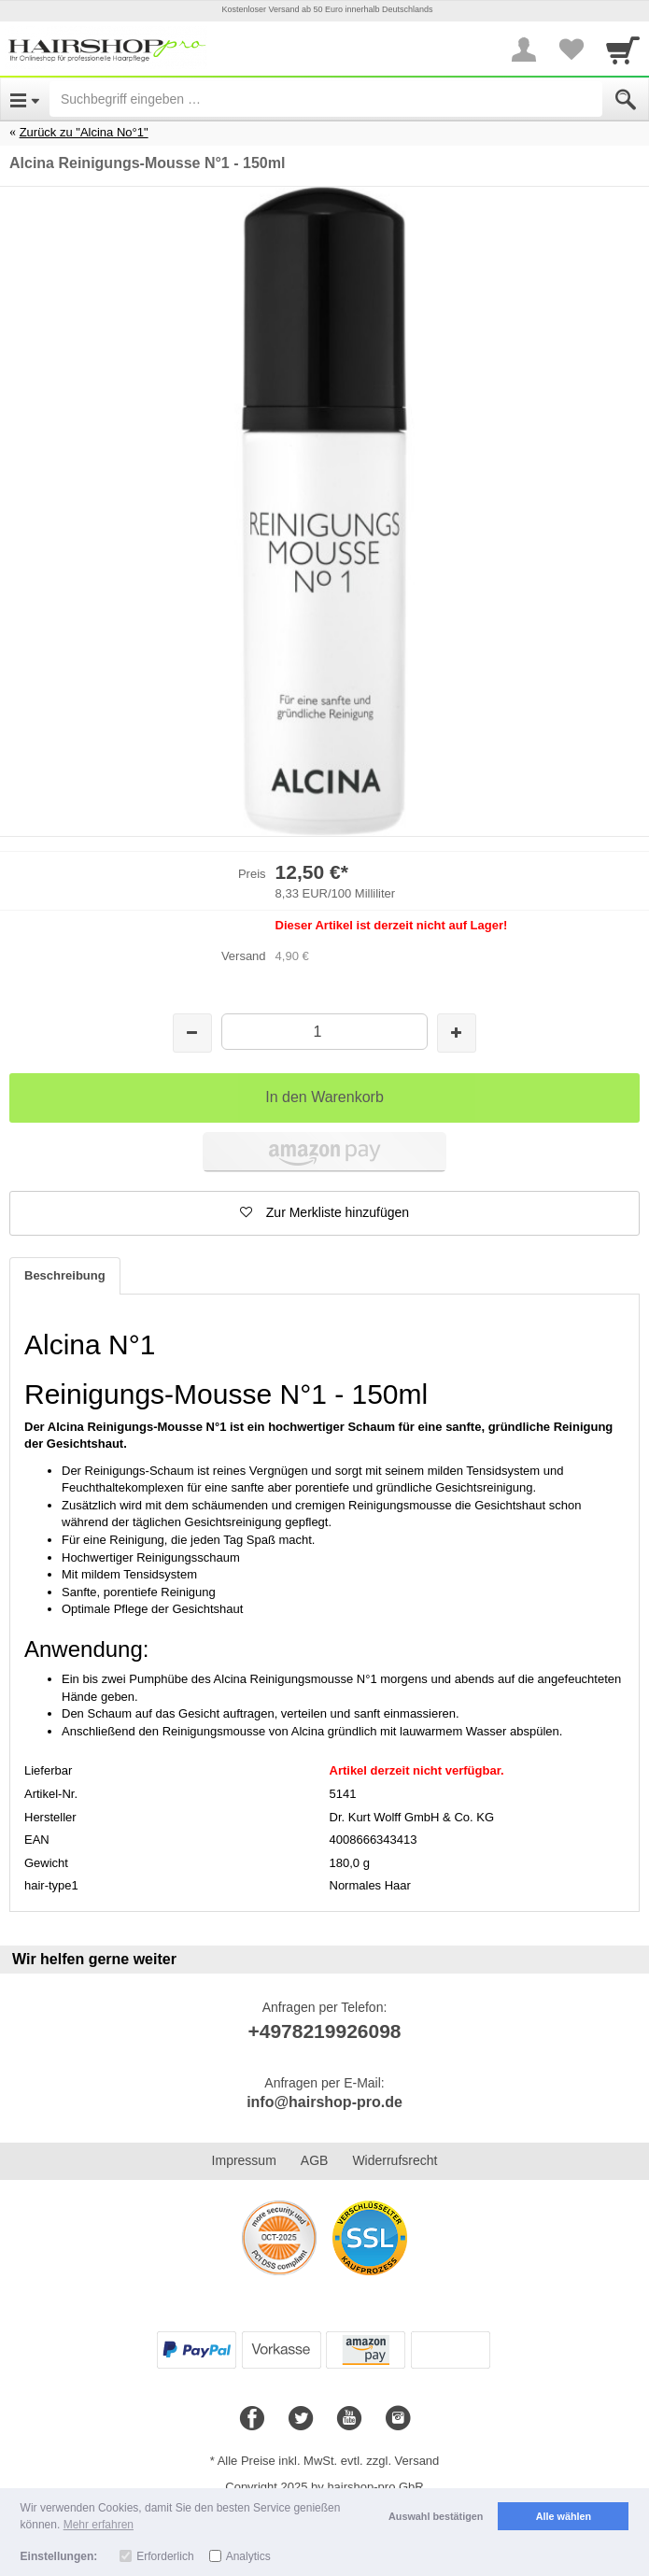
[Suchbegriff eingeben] (325, 99)
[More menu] (523, 49)
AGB (315, 2160)
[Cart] (623, 49)
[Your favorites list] (570, 49)
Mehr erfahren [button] (98, 2524)
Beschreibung (65, 1275)
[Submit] (625, 100)
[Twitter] (300, 2419)
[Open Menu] (25, 99)
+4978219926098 (324, 2031)
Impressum (244, 2160)
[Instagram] (398, 2419)
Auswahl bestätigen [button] (435, 2516)
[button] (324, 1213)
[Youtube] (349, 2419)
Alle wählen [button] (563, 2516)
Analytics (248, 2556)
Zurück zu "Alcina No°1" (84, 132)
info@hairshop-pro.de (324, 2102)
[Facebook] (252, 2419)
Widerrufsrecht (394, 2160)
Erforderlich (164, 2556)
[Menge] (325, 1031)
